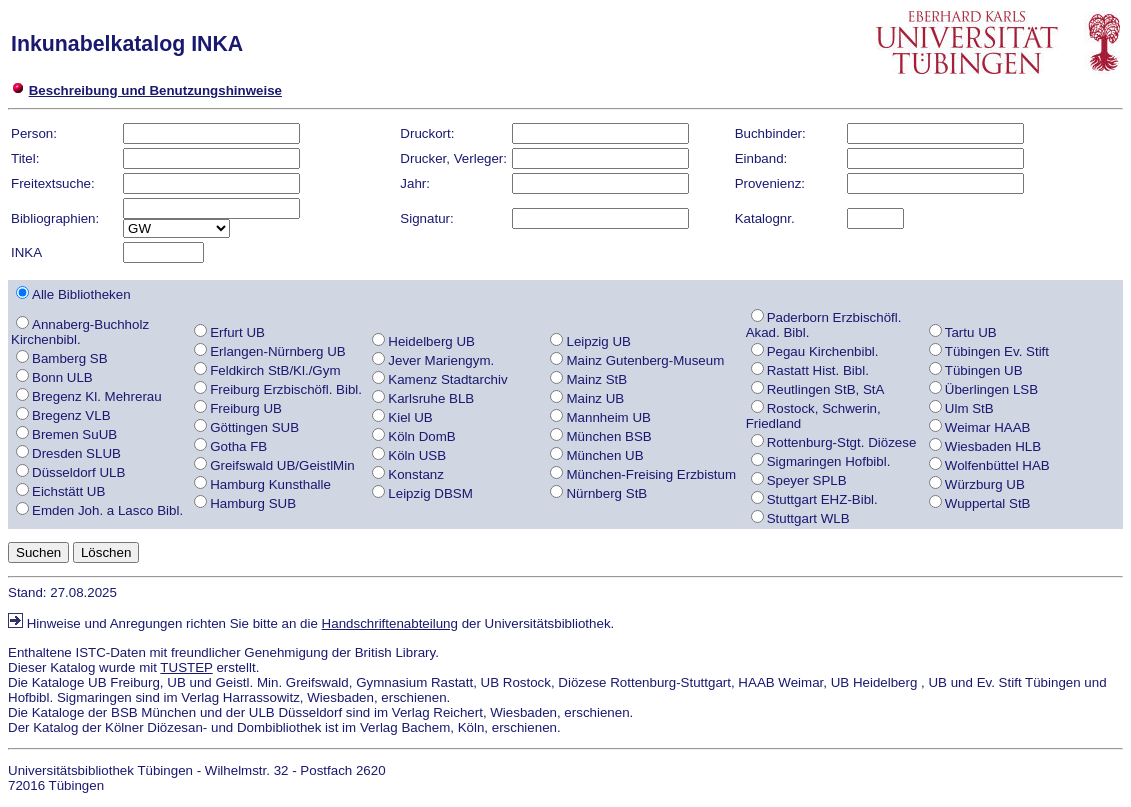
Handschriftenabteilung (390, 623)
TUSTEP (186, 667)
